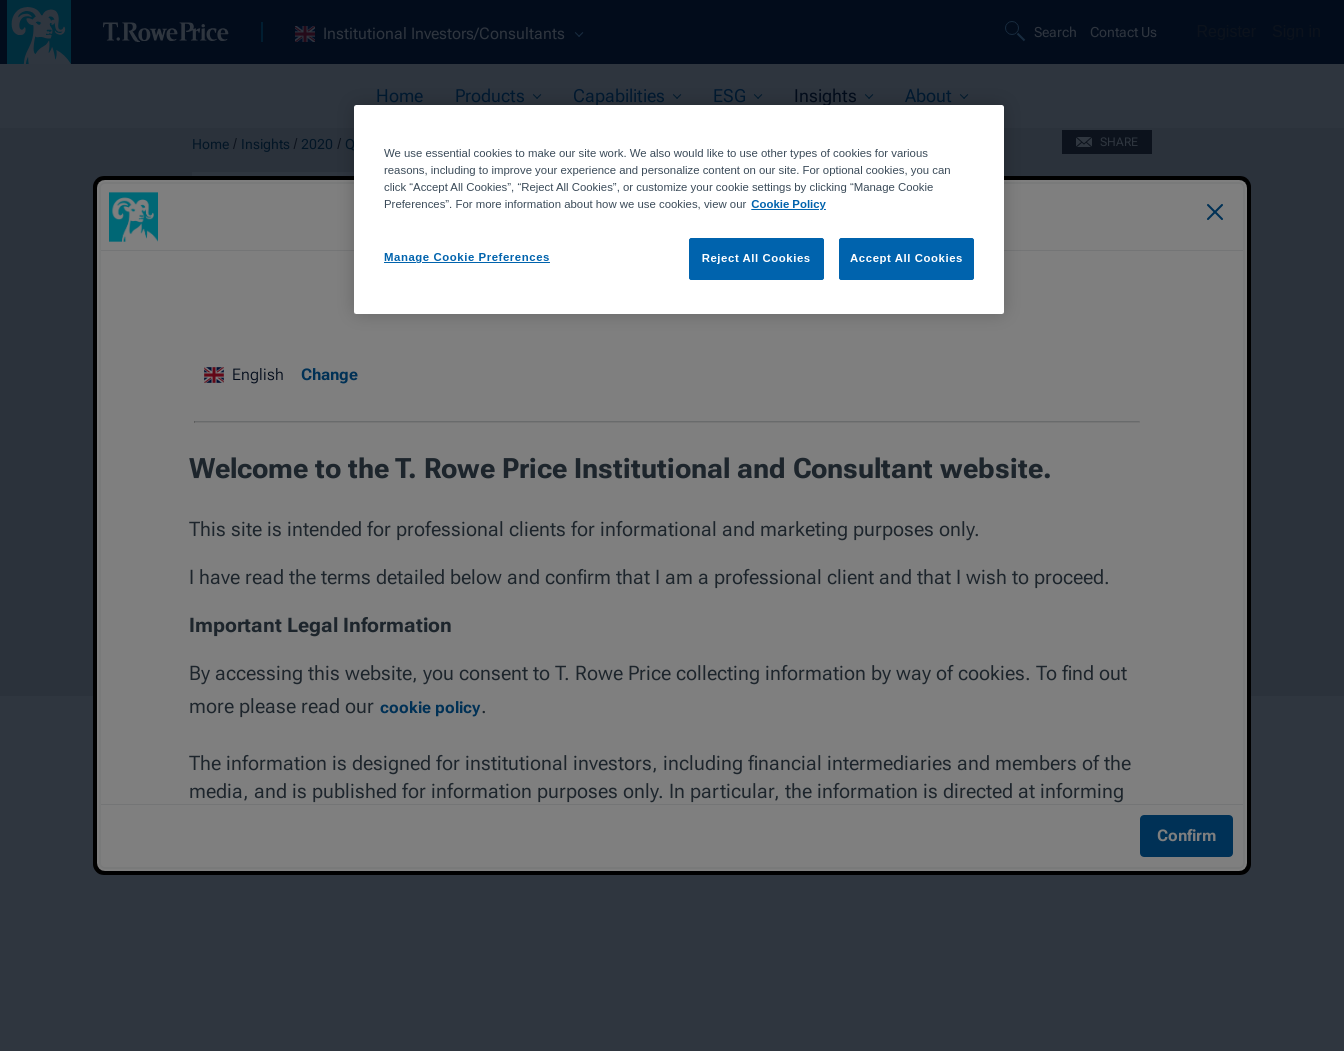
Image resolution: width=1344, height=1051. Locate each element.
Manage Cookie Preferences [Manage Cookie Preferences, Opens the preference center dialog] (467, 257)
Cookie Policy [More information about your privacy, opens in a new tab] (788, 204)
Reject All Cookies (756, 258)
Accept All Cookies (906, 258)
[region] (679, 209)
